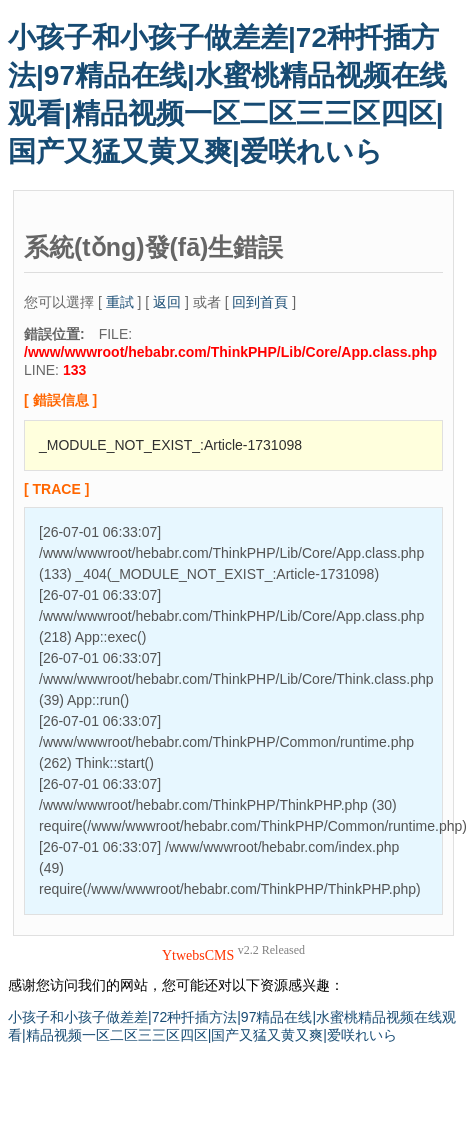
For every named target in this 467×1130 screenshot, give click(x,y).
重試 (120, 302)
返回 (167, 302)
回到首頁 (260, 302)
